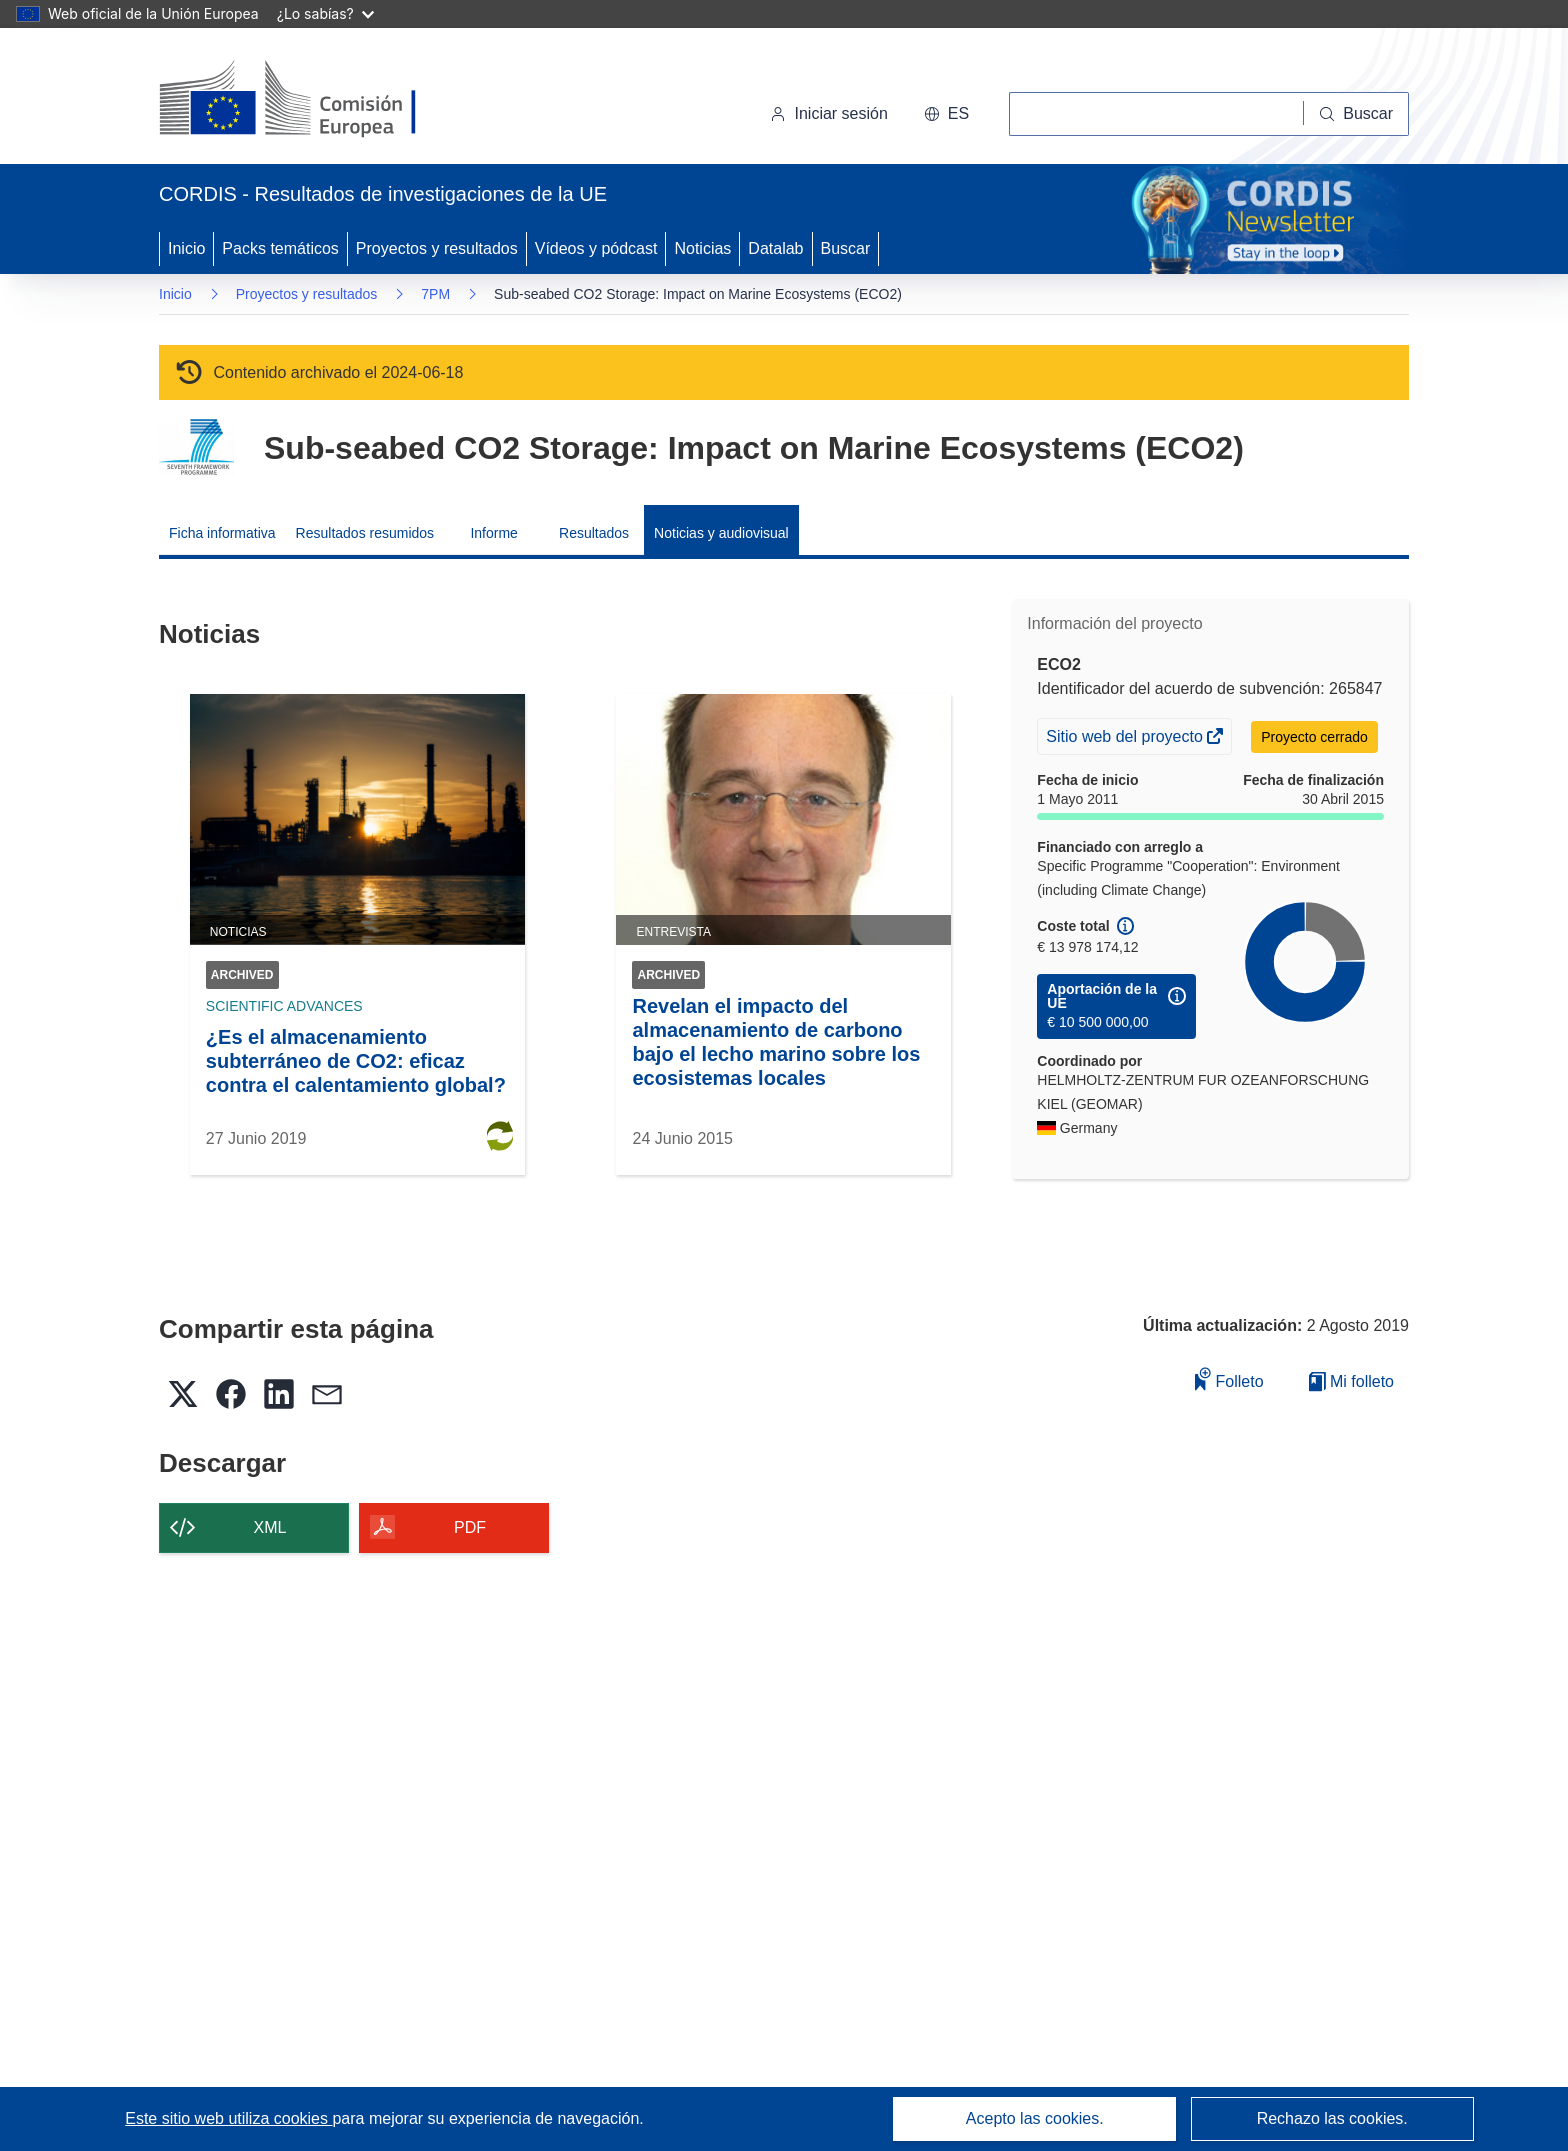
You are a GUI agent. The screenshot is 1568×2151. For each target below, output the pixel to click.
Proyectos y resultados (437, 248)
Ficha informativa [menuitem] (222, 533)
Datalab (775, 248)
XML (270, 1527)
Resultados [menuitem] (594, 533)
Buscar (846, 248)
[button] (946, 114)
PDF (470, 1527)
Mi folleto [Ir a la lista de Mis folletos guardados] (1351, 1381)
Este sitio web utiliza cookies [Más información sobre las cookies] (228, 2118)
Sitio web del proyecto (1126, 739)
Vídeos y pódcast (596, 248)
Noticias (702, 248)
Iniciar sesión (828, 113)
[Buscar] (1356, 114)
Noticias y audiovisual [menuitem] (721, 533)
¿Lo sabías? (325, 13)
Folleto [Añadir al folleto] (1229, 1378)
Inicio (186, 248)
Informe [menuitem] (493, 533)
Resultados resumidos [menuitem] (365, 533)
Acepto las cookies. (1035, 2118)
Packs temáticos (280, 248)
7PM (435, 294)
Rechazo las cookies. (1332, 2118)
